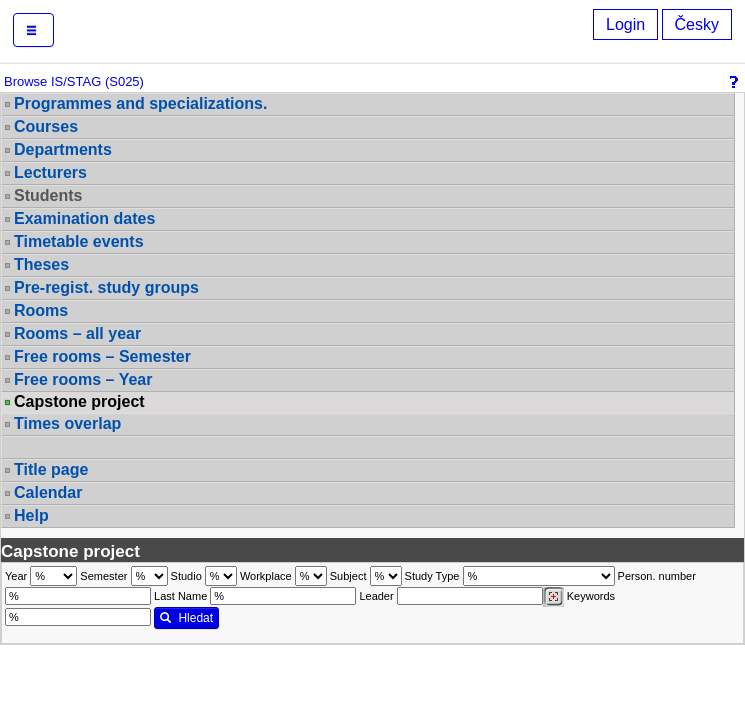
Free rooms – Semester (102, 356)
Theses (41, 264)
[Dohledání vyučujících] (553, 597)
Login (625, 24)
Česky (697, 24)
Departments (63, 149)
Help (31, 515)
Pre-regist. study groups (106, 287)
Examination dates (84, 218)
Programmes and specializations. (140, 103)
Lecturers (50, 172)
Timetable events (79, 241)
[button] (33, 30)
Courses (46, 126)
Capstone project (79, 402)
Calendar (48, 492)
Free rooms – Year (83, 379)
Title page (51, 469)
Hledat (186, 618)
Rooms (41, 310)
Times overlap (67, 423)
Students (48, 195)
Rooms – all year (77, 333)
